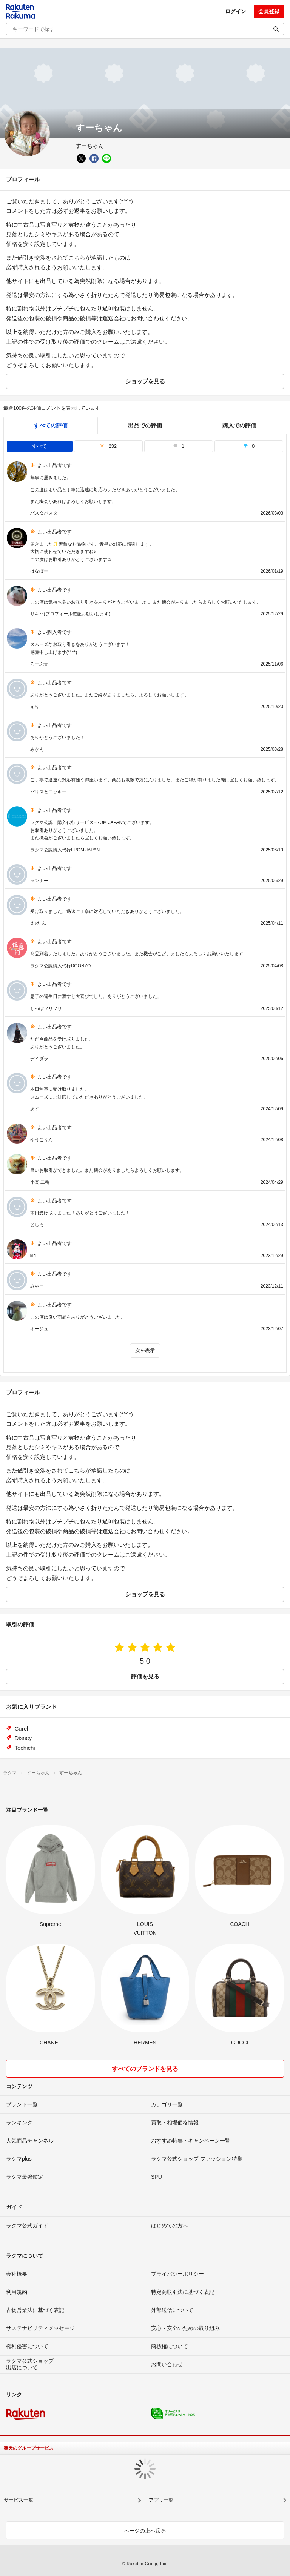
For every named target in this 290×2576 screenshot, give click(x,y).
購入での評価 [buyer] (239, 425)
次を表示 (145, 1350)
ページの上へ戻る (145, 2531)
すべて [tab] (39, 446)
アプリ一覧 (161, 2500)
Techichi (25, 1747)
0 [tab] (249, 446)
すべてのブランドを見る (145, 2069)
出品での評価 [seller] (145, 425)
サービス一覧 (18, 2500)
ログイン (235, 11)
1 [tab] (178, 446)
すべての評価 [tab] (51, 425)
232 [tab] (108, 446)
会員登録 (268, 11)
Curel (21, 1728)
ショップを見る (145, 381)
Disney (23, 1738)
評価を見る (145, 1676)
